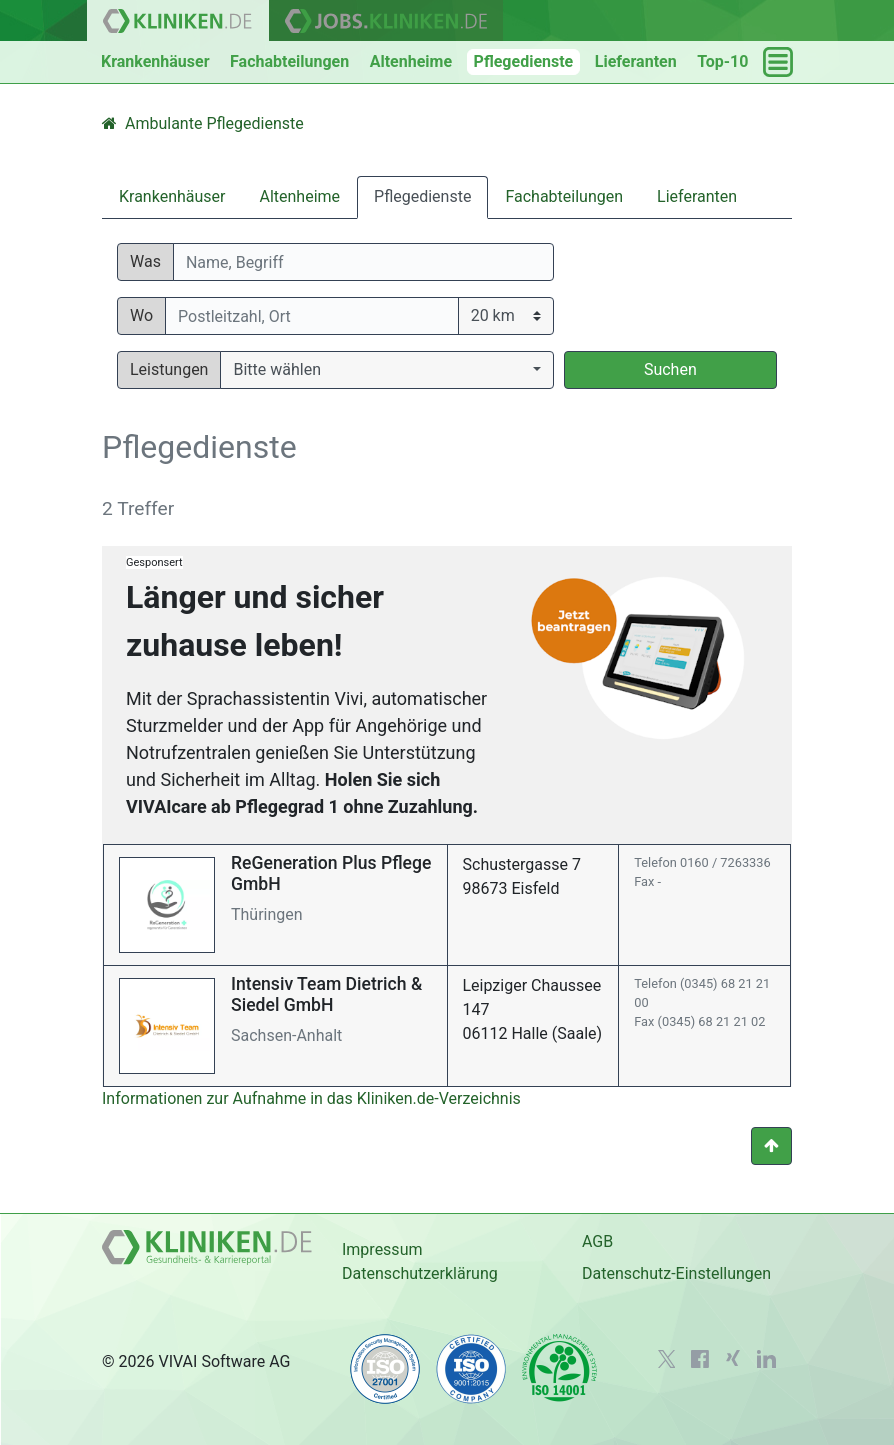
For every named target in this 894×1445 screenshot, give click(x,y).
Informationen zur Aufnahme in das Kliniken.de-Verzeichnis (311, 1098)
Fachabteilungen (289, 61)
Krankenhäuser (155, 61)
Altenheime (411, 61)
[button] (386, 370)
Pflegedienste (524, 61)
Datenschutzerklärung (420, 1273)
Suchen (670, 369)
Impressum (382, 1249)
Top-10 (722, 61)
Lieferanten (636, 61)
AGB (597, 1241)
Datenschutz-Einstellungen (676, 1273)
